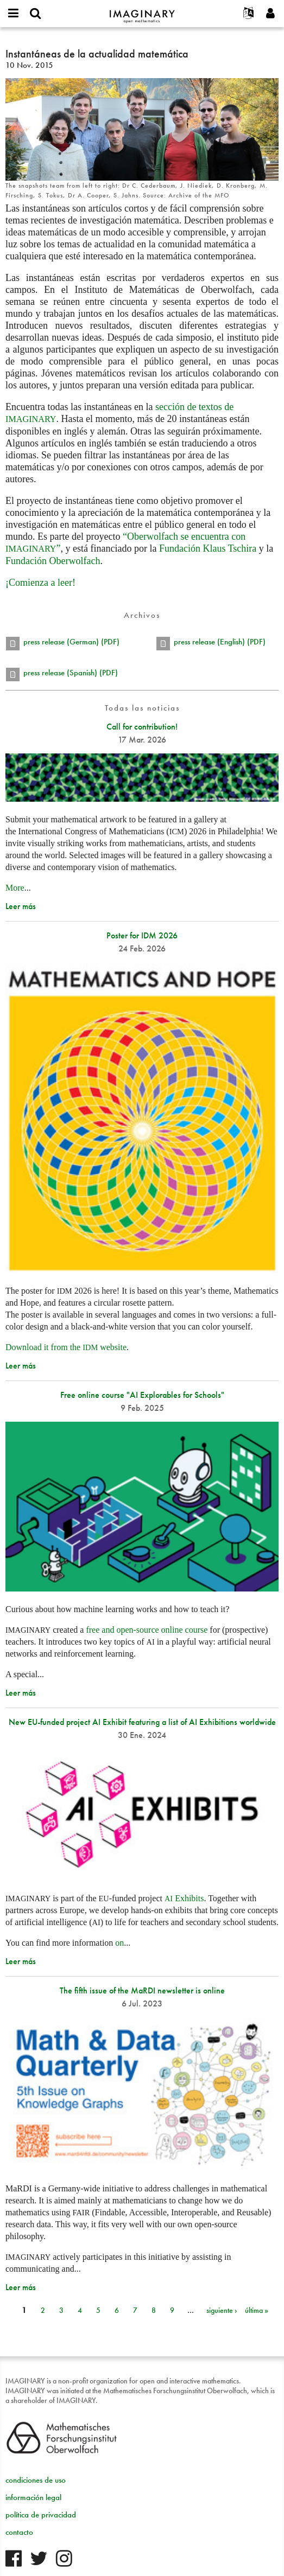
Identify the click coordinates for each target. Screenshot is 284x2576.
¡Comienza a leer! (40, 582)
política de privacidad (40, 2515)
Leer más (20, 906)
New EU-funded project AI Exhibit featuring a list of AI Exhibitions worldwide (142, 1722)
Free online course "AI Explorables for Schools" (142, 1395)
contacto (19, 2532)
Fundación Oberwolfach (52, 560)
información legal (33, 2497)
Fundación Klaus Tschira (207, 548)
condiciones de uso (35, 2480)
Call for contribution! (142, 726)
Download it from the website (66, 1347)
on (119, 1942)
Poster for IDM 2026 (142, 935)
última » (256, 2310)
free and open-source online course (146, 1629)
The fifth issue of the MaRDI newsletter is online (142, 1990)
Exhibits (184, 1898)
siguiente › (221, 2310)
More (14, 887)
